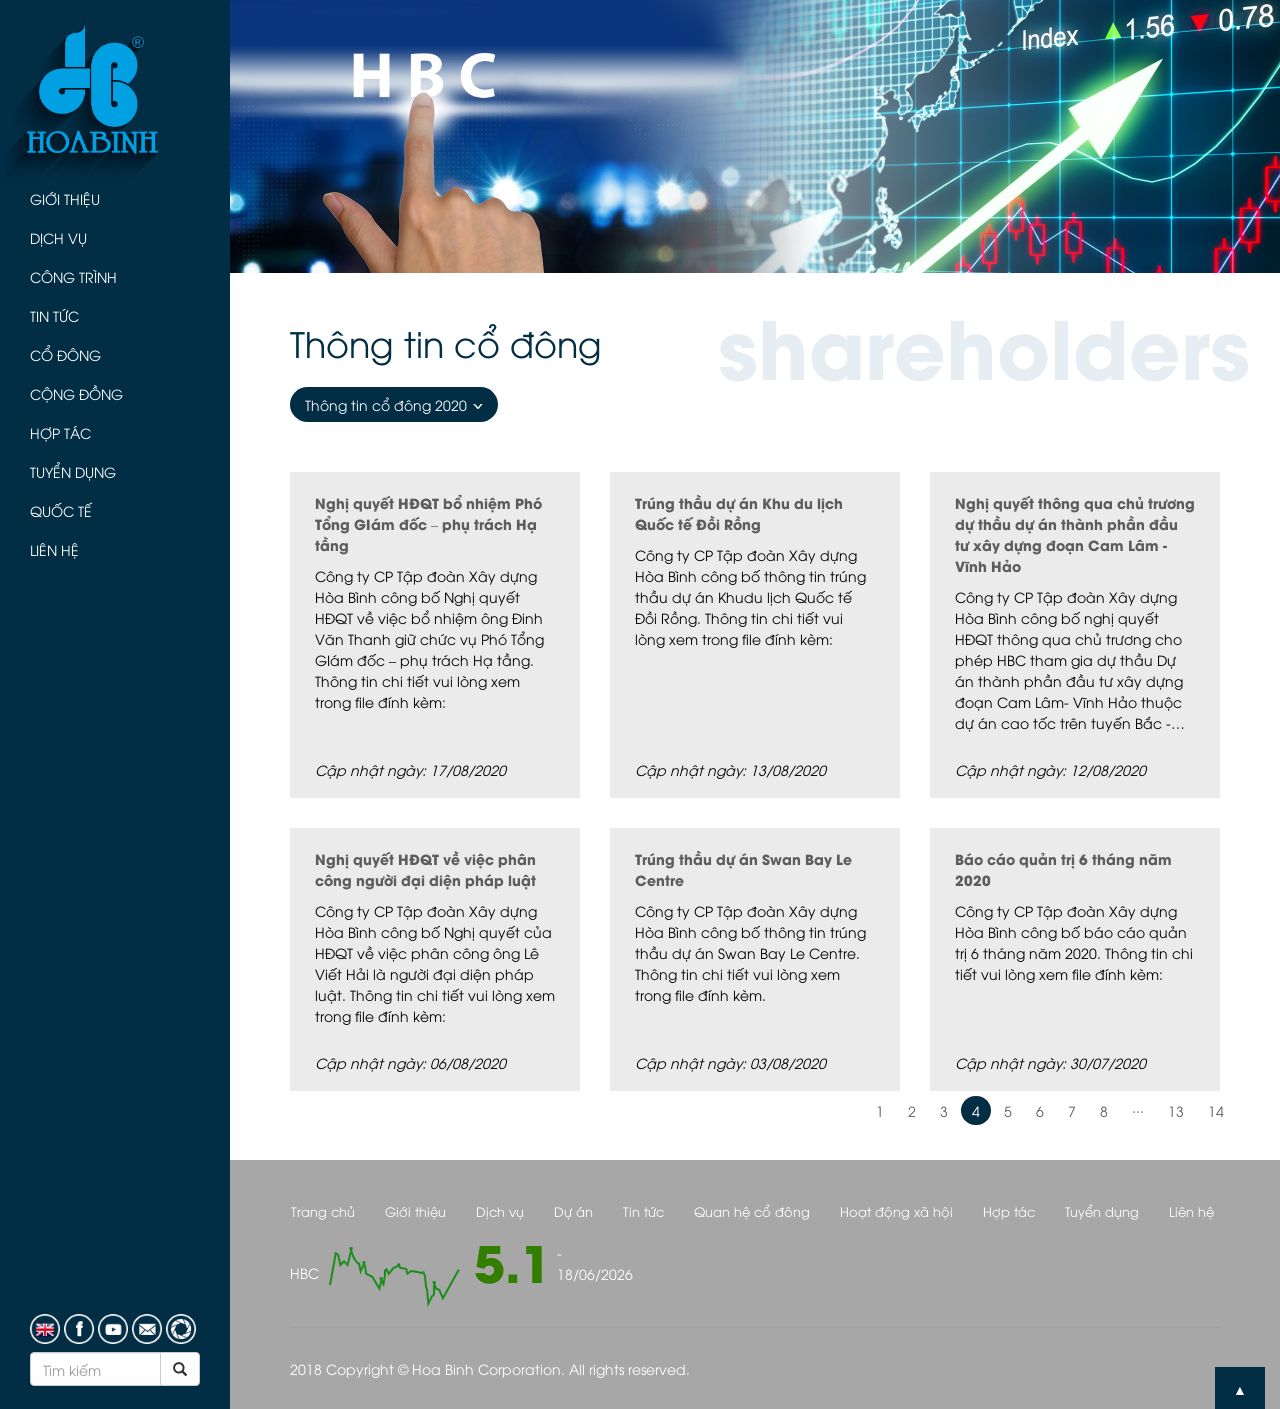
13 (1176, 1110)
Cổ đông (65, 354)
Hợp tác (60, 432)
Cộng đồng (76, 393)
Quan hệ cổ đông (752, 1211)
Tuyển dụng (73, 471)
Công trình (73, 276)
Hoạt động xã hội (896, 1211)
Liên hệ (54, 549)
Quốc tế (61, 510)
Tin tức (54, 315)
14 (1216, 1110)
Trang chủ (323, 1211)
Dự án (573, 1211)
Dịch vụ (58, 237)
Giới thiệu (65, 198)
